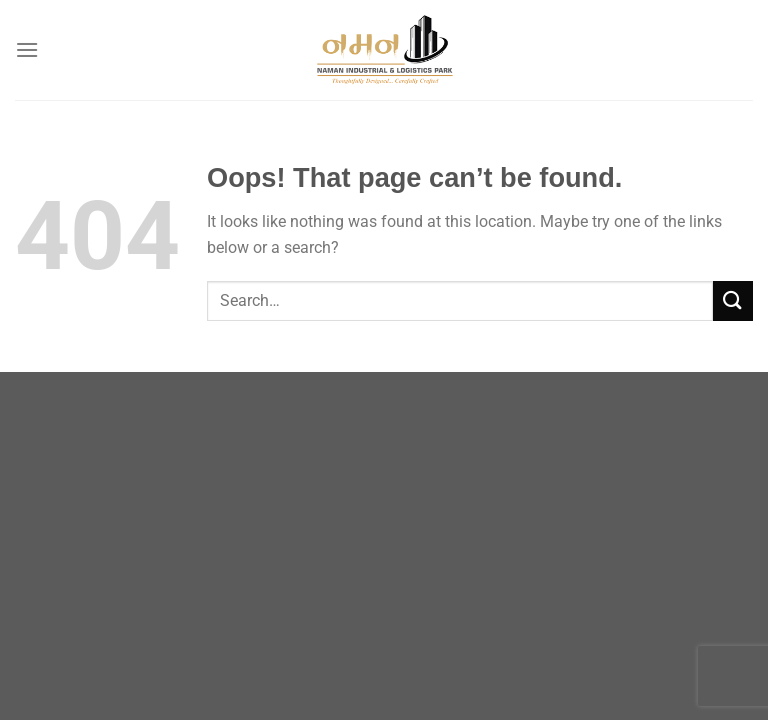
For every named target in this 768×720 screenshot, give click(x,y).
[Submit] (733, 300)
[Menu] (27, 49)
